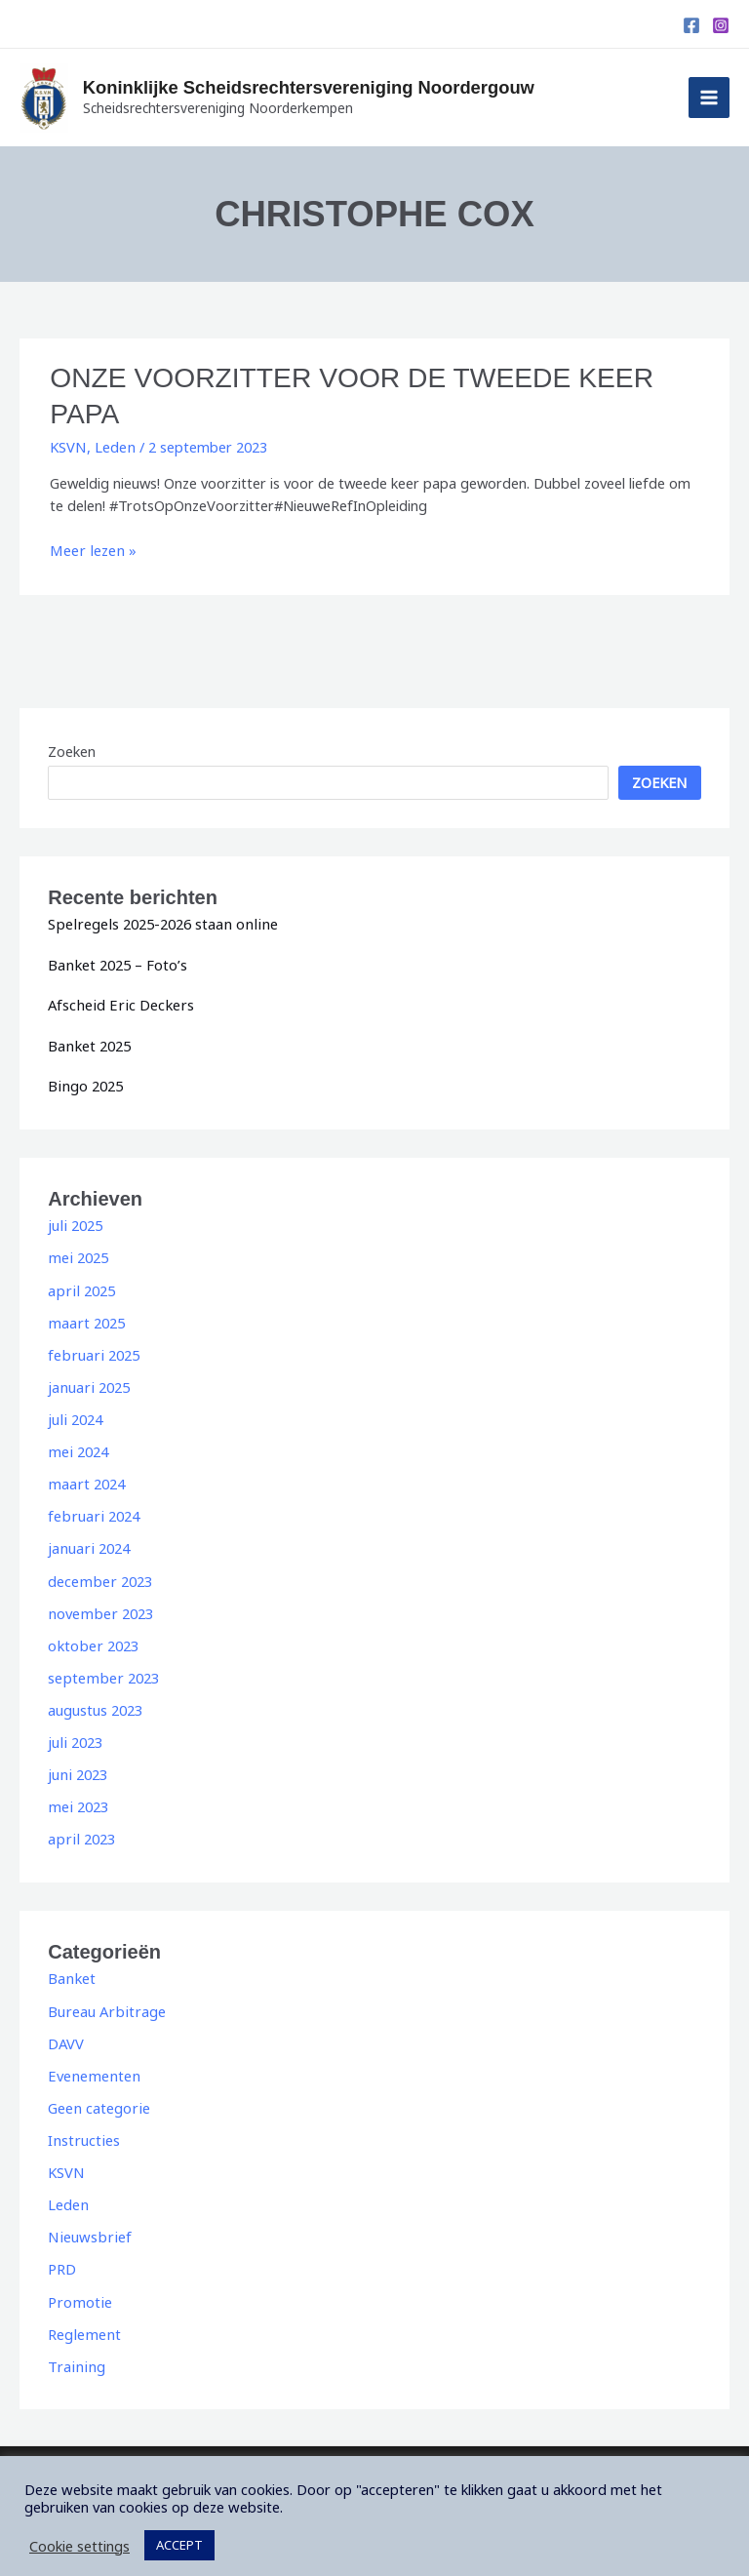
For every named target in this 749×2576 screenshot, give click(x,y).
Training (74, 2352)
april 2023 (79, 1830)
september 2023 (101, 1670)
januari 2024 (87, 1541)
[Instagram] (720, 25)
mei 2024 (77, 1445)
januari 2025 (87, 1381)
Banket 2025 (88, 1041)
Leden (114, 445)
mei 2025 (77, 1253)
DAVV (66, 2032)
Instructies (82, 2129)
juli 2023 (74, 1733)
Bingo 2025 (84, 1081)
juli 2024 (74, 1413)
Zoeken (72, 748)
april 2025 (79, 1285)
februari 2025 (92, 1349)
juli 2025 (74, 1221)
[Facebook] (691, 25)
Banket (71, 1968)
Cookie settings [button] (79, 2532)
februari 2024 (92, 1509)
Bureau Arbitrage (104, 2000)
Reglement (83, 2321)
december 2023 (98, 1573)
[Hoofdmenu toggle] (709, 97)
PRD (62, 2257)
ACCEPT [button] (179, 2531)
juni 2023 (76, 1765)
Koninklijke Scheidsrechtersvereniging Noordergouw (329, 88)
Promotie (78, 2289)
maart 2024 (85, 1477)
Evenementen (92, 2065)
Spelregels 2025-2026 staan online (158, 921)
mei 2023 (77, 1797)
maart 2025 (85, 1317)
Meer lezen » (91, 547)
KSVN (68, 445)
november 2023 (98, 1605)
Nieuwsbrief (87, 2225)
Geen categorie (97, 2097)
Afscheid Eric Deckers (117, 1001)
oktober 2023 (92, 1637)
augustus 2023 (95, 1701)
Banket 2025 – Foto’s (116, 961)
